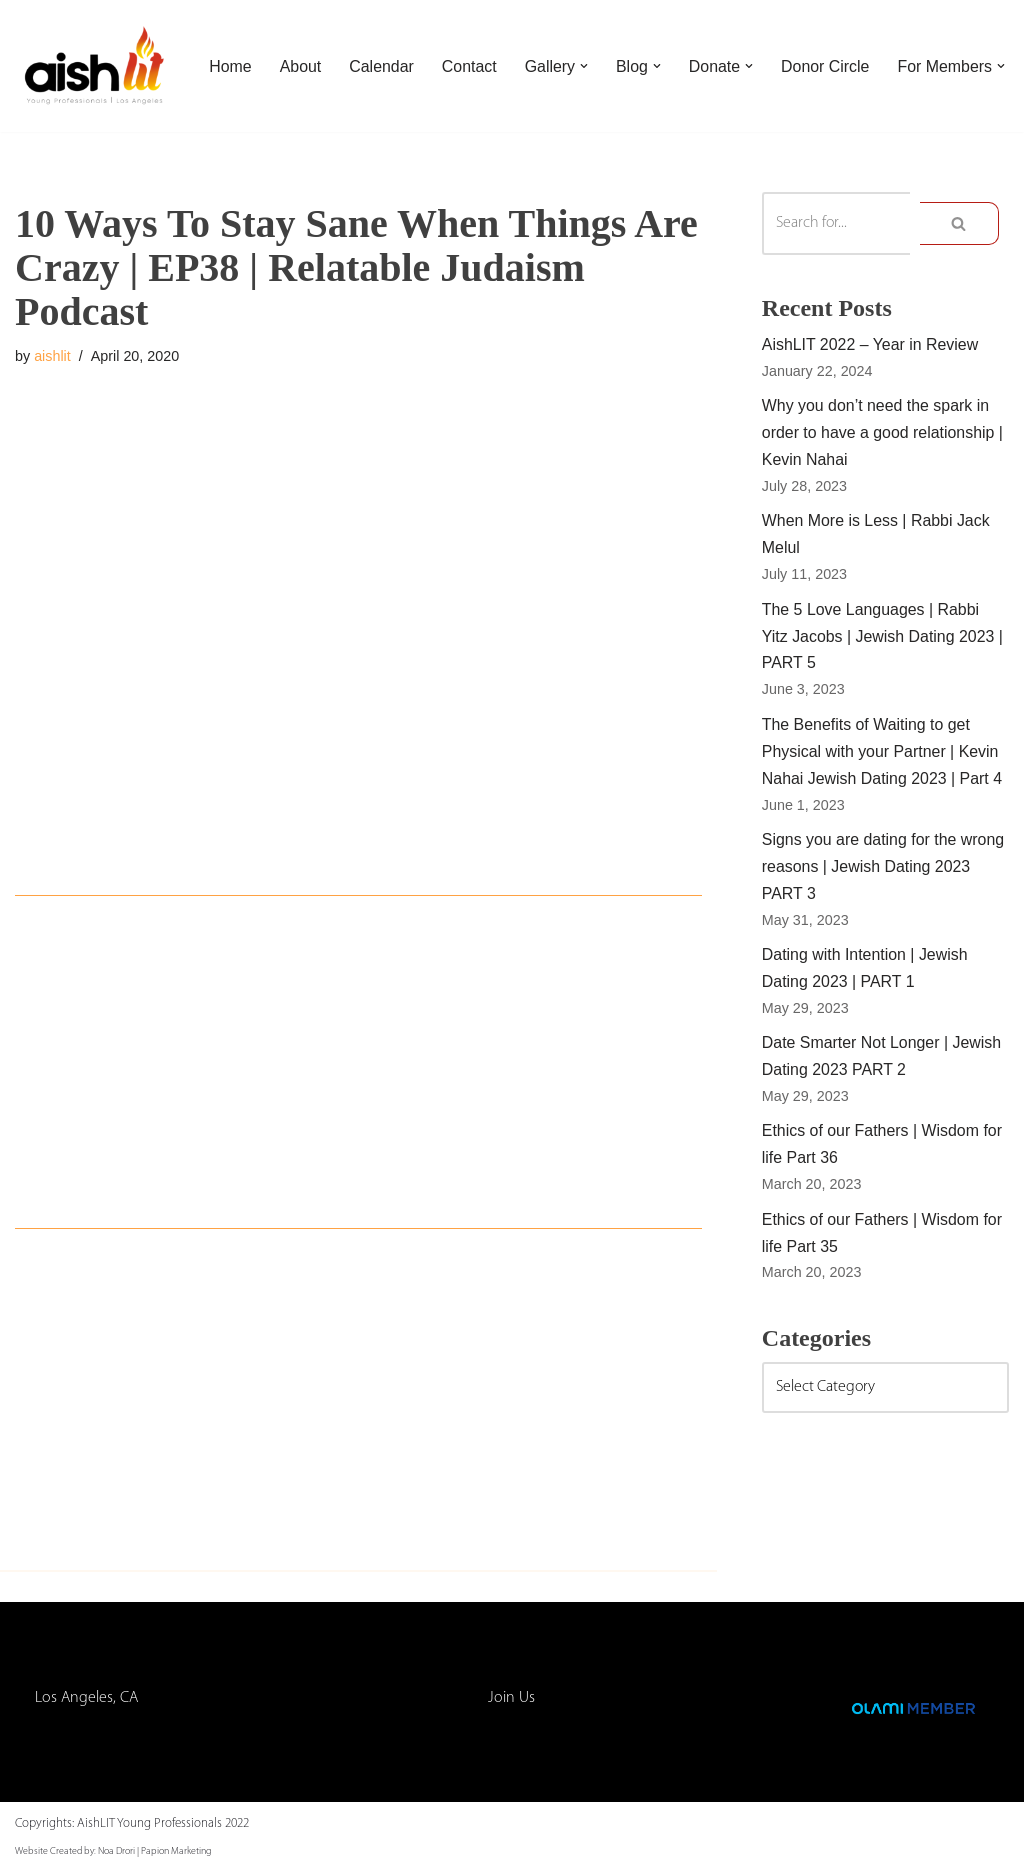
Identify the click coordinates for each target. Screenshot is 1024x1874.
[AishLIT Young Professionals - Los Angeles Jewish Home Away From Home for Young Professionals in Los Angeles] (95, 66)
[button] (585, 53)
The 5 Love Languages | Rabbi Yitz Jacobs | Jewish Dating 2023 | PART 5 (883, 639)
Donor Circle (827, 52)
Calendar (382, 52)
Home (230, 52)
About (301, 52)
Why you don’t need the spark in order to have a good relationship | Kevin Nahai (883, 434)
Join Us (511, 1700)
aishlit (52, 356)
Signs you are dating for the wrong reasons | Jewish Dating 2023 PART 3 (884, 871)
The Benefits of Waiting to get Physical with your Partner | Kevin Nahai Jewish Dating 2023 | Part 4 (883, 755)
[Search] (836, 223)
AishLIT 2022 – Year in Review (871, 345)
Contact (469, 52)
